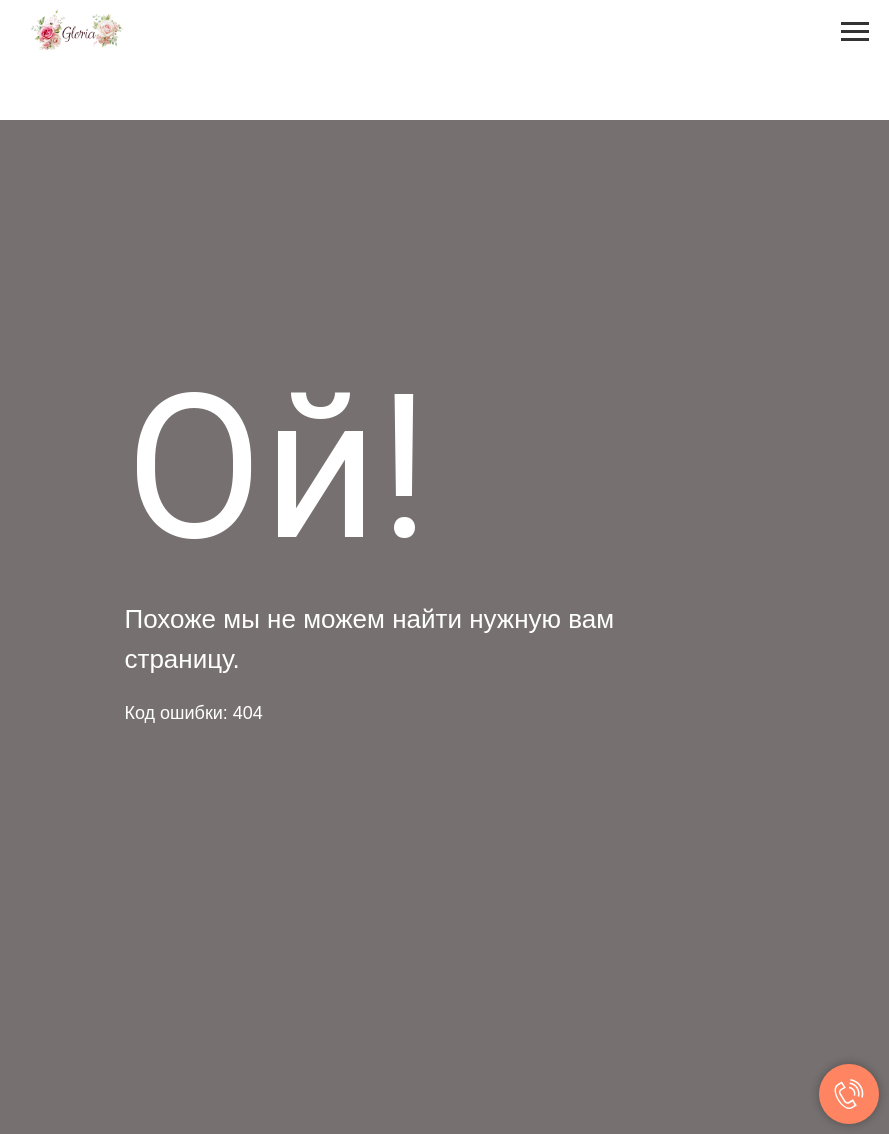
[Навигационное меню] (855, 32)
